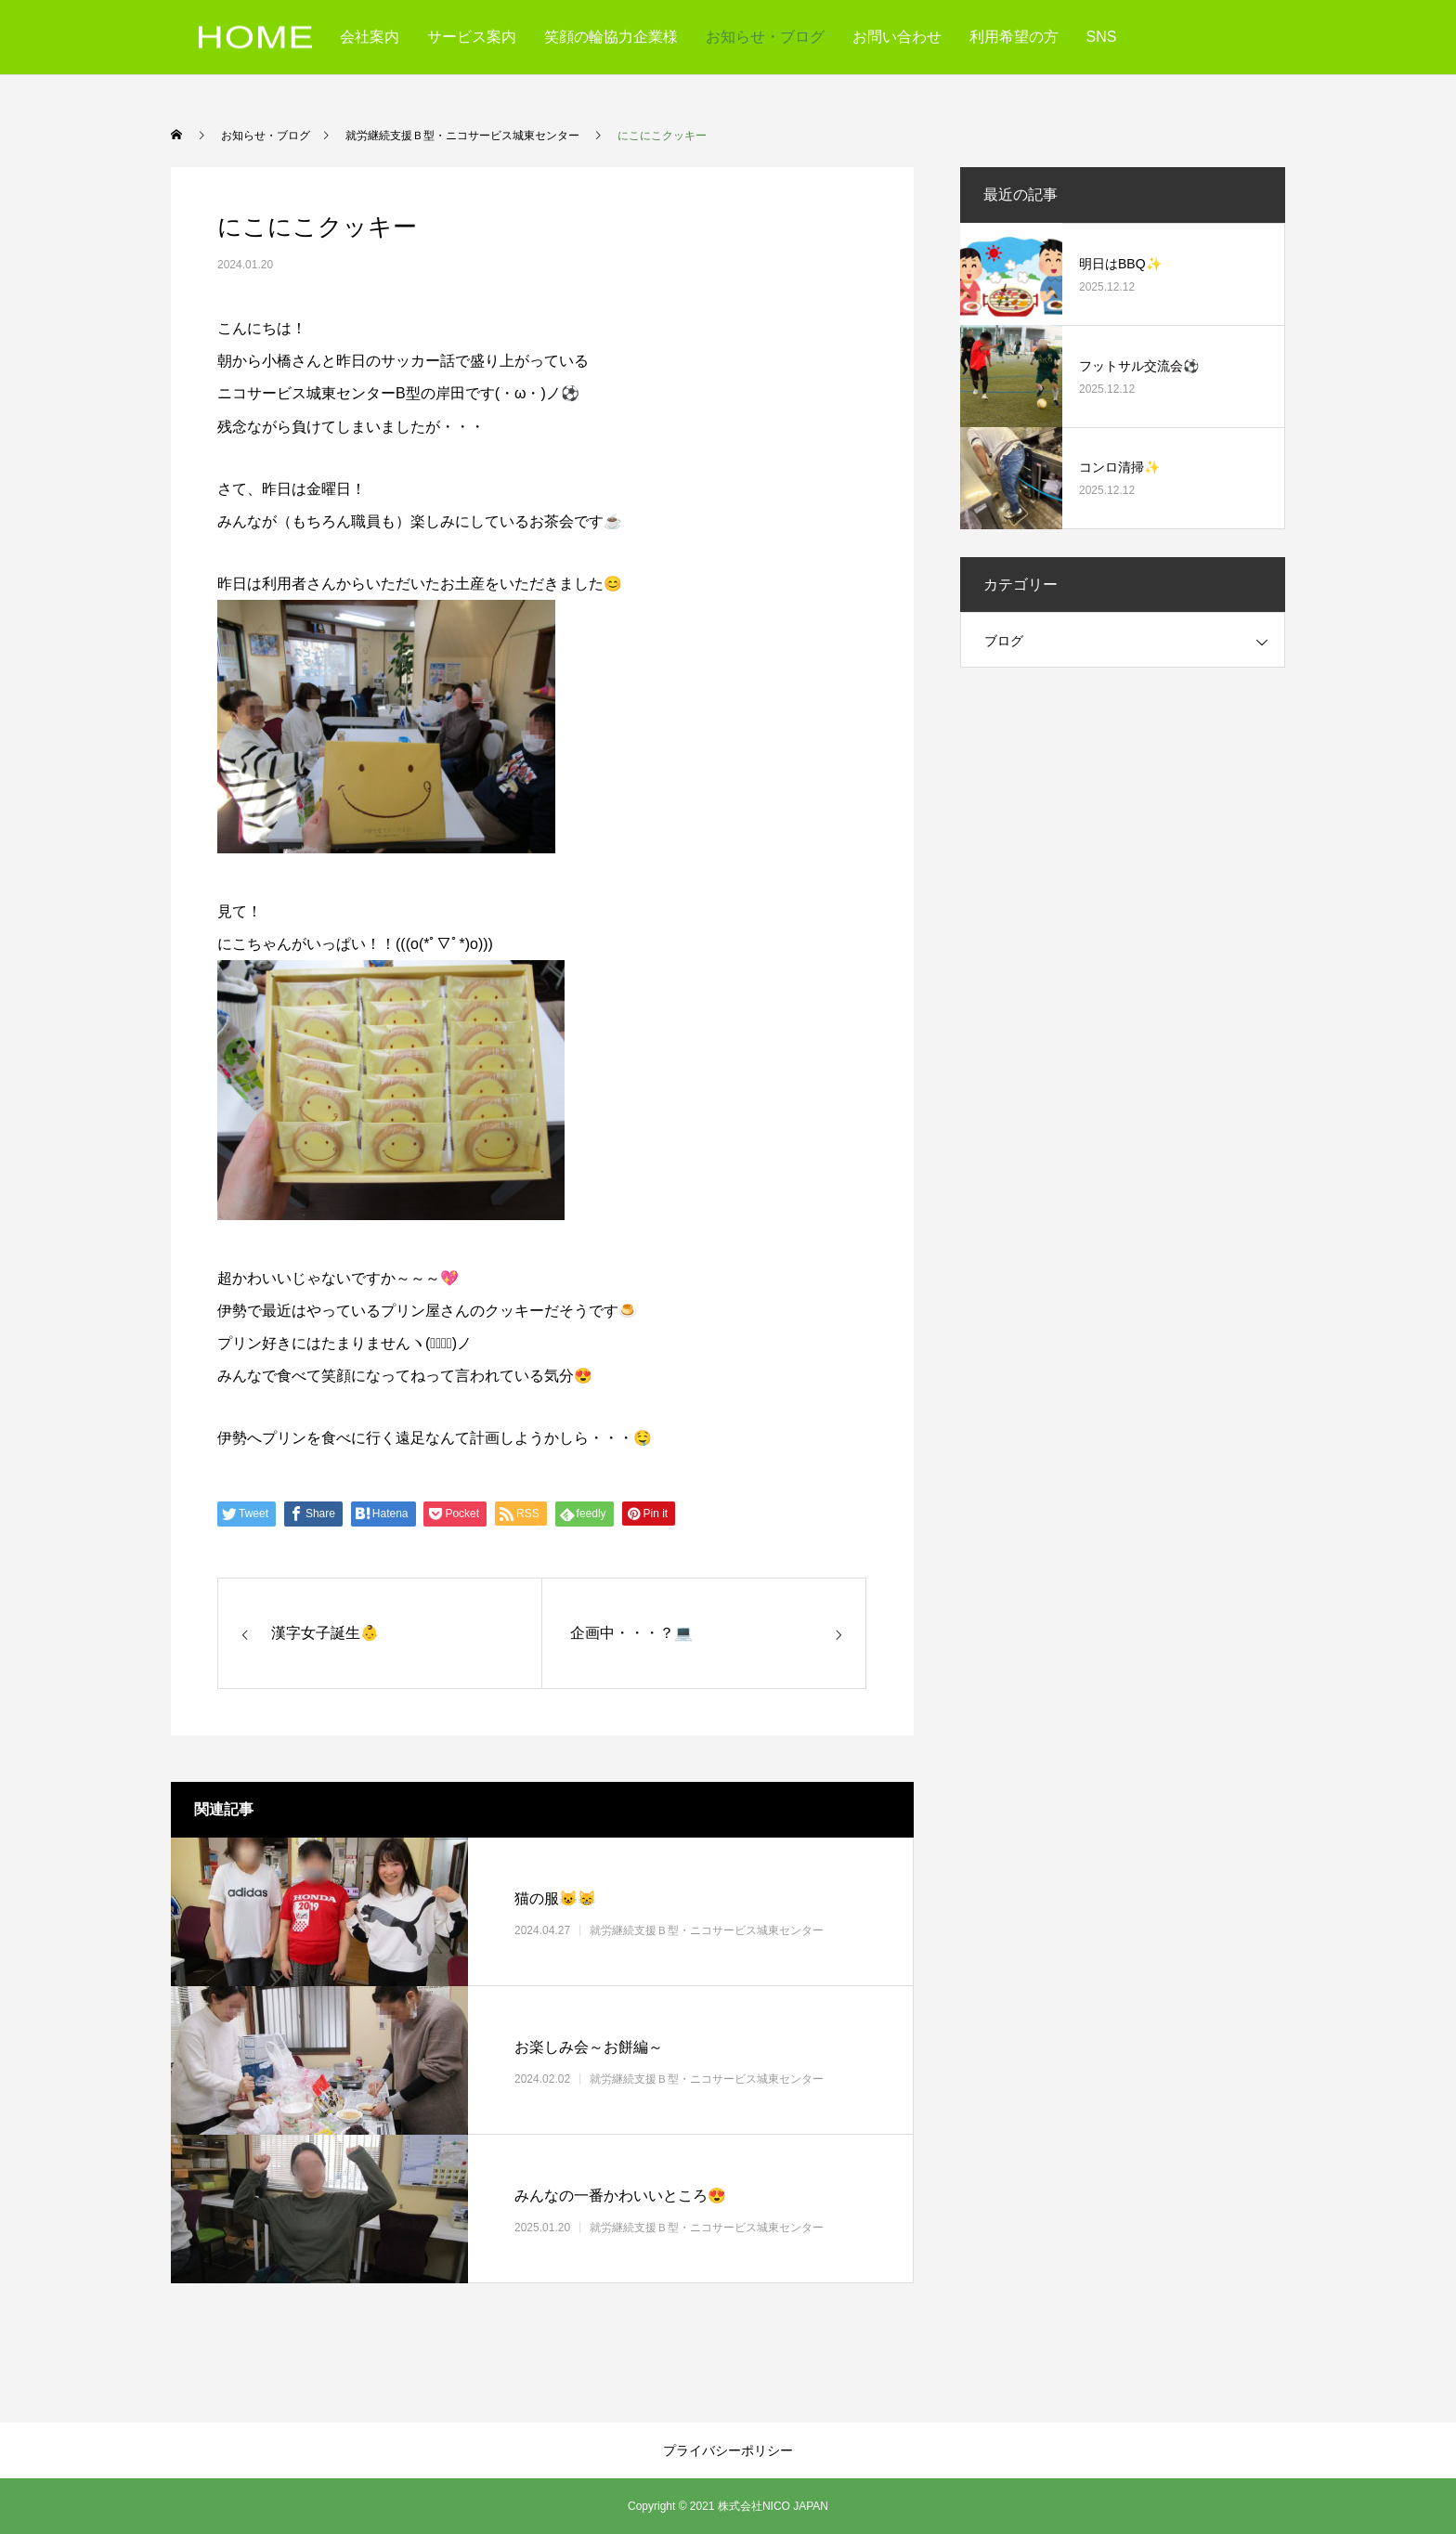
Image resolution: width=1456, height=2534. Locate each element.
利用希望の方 (1014, 37)
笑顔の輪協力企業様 (611, 37)
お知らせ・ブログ (765, 37)
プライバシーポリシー (728, 2450)
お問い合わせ (897, 37)
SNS (1101, 37)
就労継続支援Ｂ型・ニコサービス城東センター (707, 1929)
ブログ (1003, 640)
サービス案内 (471, 37)
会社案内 (369, 37)
